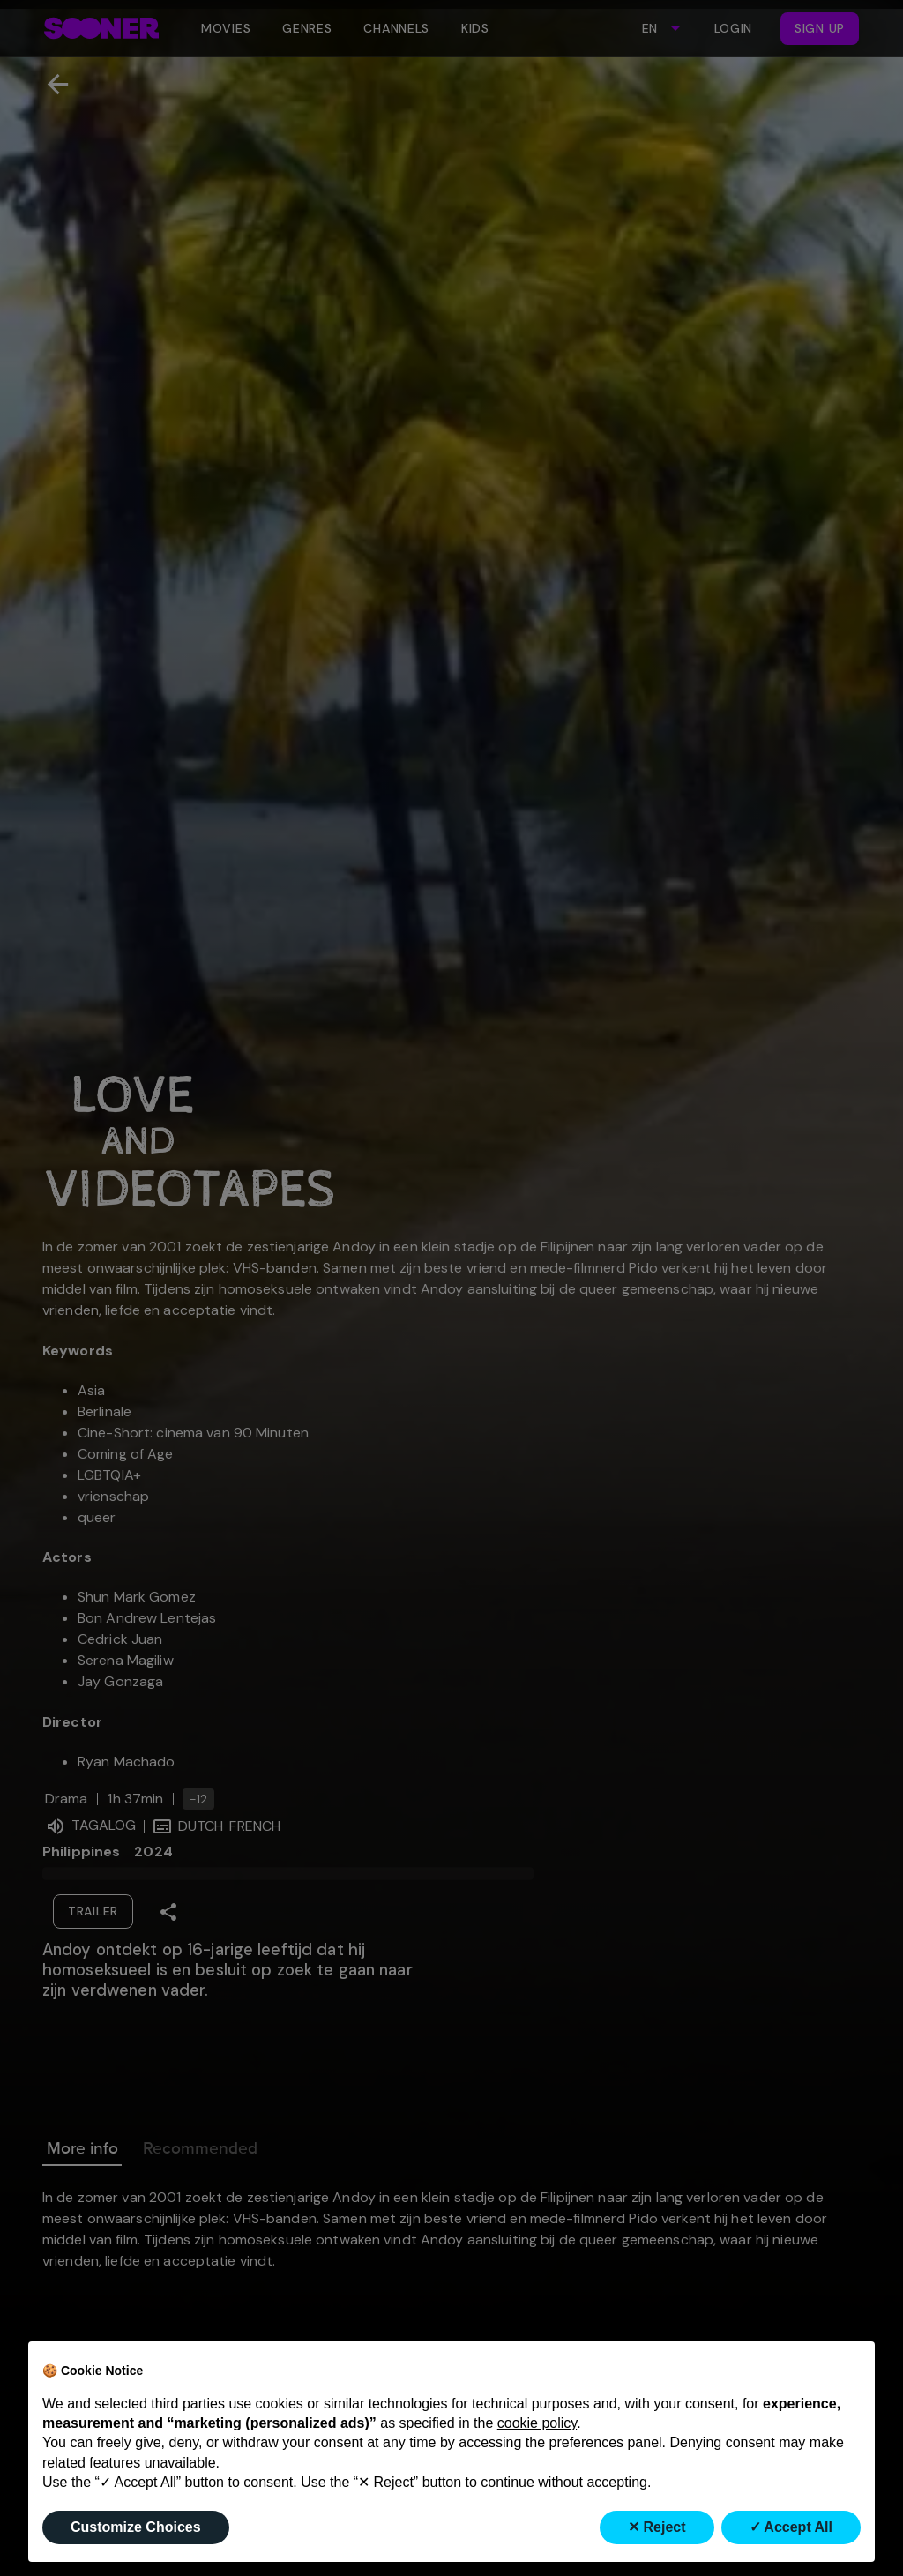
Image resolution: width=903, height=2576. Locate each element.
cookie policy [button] (537, 2422)
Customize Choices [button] (136, 2527)
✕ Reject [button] (656, 2527)
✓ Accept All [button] (791, 2527)
